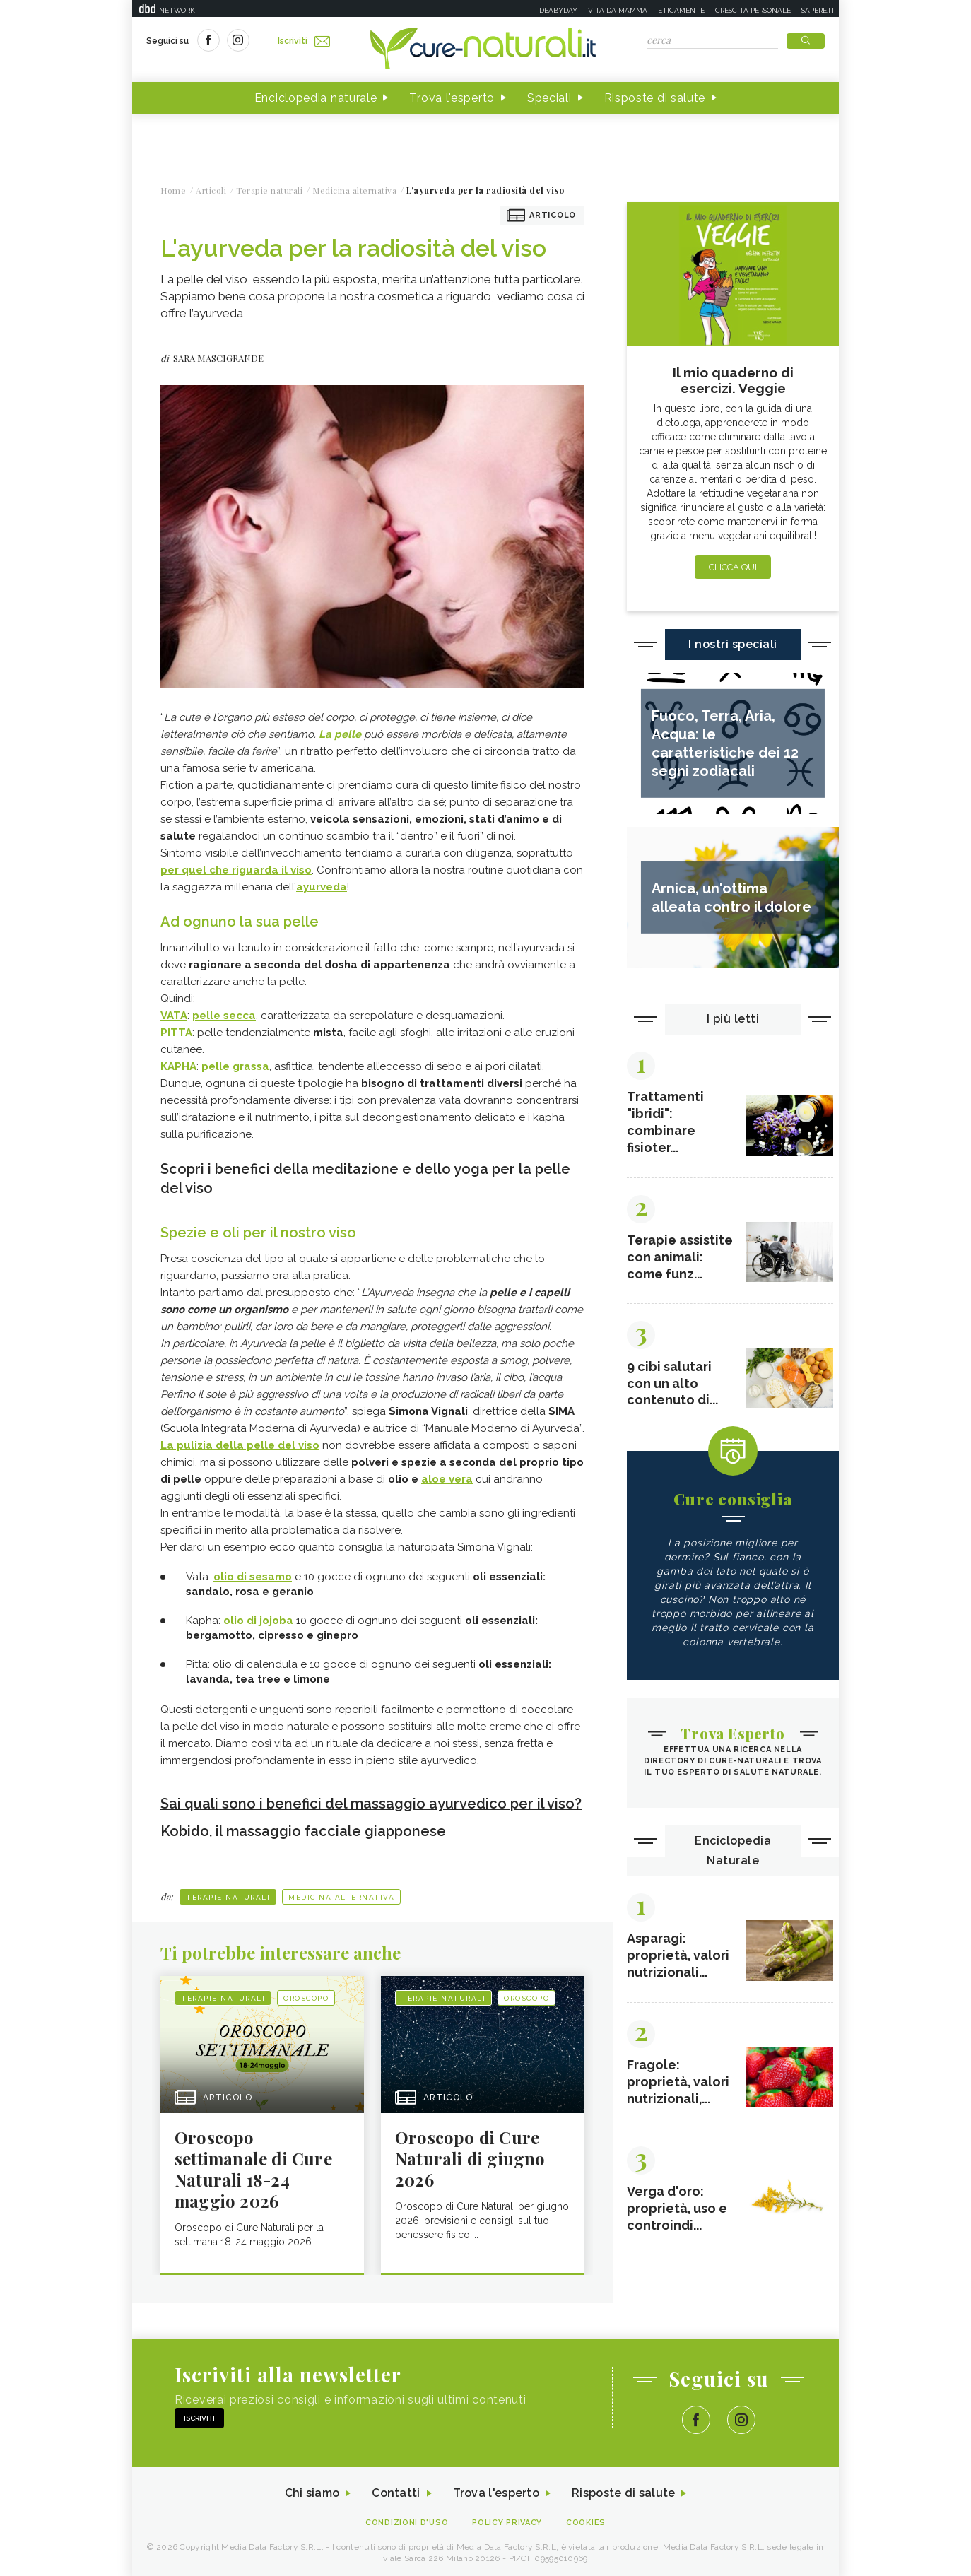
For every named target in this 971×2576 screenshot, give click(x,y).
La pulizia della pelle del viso (239, 1443)
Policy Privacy (508, 2520)
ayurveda (321, 887)
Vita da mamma (617, 10)
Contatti (396, 2491)
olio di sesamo (252, 1575)
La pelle (340, 734)
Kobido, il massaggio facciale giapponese (303, 1829)
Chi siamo (311, 2491)
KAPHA (178, 1066)
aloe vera (447, 1477)
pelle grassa (235, 1066)
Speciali (549, 98)
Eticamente (681, 10)
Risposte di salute (655, 98)
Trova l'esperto (452, 98)
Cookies (586, 2520)
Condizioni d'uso (407, 2520)
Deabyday (558, 10)
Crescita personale (753, 10)
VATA (173, 1015)
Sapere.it (818, 10)
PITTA (176, 1032)
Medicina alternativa (341, 1894)
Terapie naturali (228, 1894)
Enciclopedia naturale (315, 98)
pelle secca (224, 1015)
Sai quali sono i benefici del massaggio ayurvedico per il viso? (371, 1802)
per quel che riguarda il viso (236, 870)
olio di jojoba (258, 1619)
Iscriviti (304, 41)
